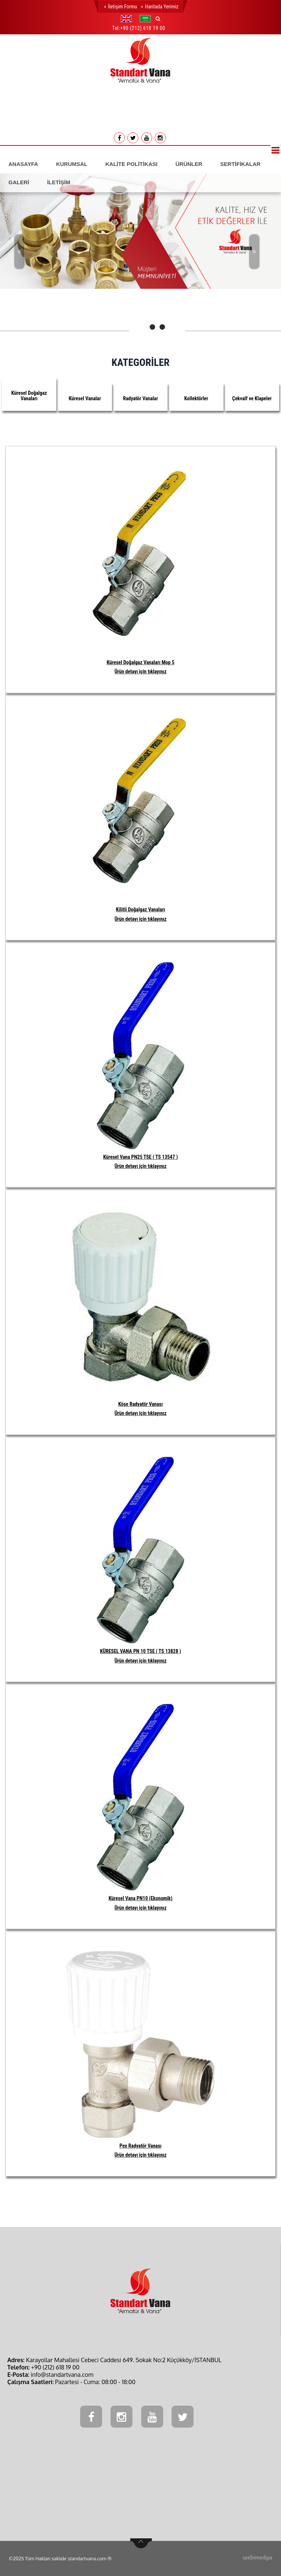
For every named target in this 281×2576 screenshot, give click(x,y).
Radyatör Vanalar (140, 398)
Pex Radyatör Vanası (141, 2146)
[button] (128, 18)
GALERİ (18, 182)
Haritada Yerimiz (161, 7)
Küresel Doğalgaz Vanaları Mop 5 (140, 662)
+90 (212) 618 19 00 (142, 28)
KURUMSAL (71, 164)
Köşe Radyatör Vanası (140, 1404)
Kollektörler (196, 398)
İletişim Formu (122, 7)
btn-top (141, 2543)
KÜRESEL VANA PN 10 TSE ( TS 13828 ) (140, 1651)
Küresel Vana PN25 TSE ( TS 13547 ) (140, 1157)
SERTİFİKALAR (240, 164)
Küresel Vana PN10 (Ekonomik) (141, 1898)
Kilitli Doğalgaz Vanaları (140, 909)
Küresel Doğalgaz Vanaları (29, 395)
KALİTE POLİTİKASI (131, 164)
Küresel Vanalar (85, 398)
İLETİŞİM (58, 182)
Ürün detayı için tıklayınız (140, 671)
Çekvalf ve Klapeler (251, 398)
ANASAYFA (23, 164)
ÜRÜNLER (188, 164)
